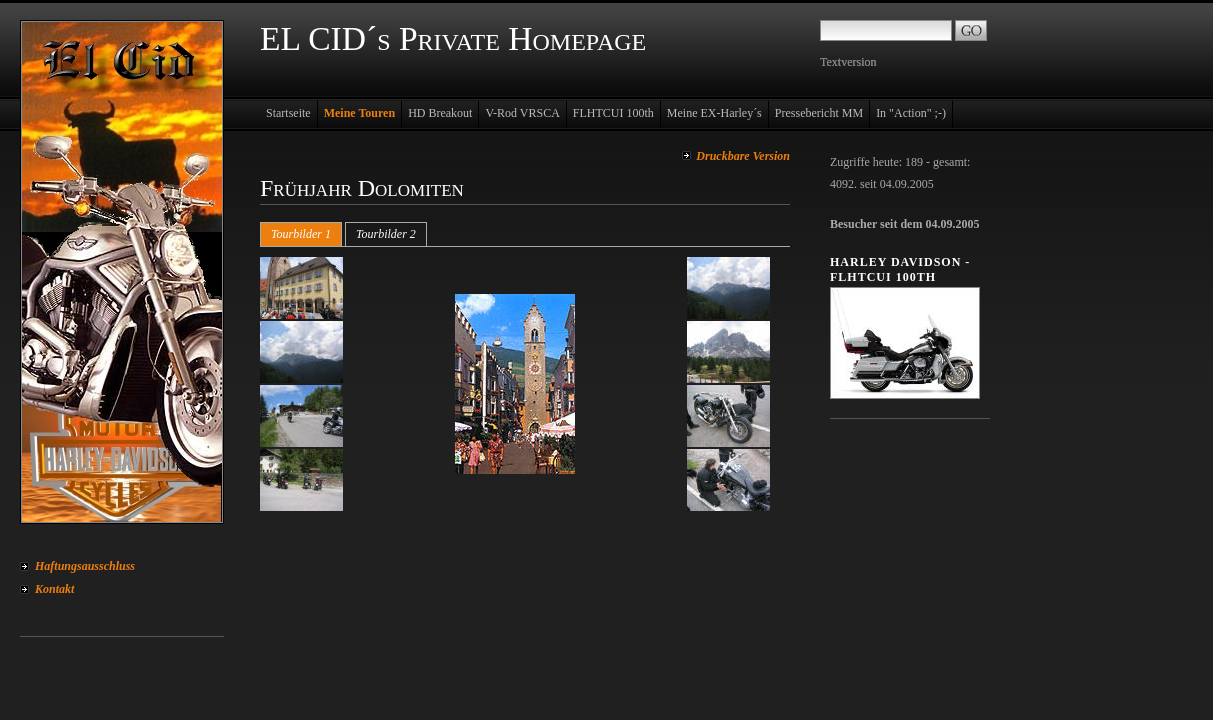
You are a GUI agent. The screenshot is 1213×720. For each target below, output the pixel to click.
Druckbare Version (743, 156)
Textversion (848, 62)
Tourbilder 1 (301, 234)
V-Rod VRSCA (522, 113)
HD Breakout (440, 113)
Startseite (288, 113)
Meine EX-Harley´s (714, 113)
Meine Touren (359, 113)
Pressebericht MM (819, 113)
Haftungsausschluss (85, 566)
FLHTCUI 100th (613, 113)
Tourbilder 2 (386, 234)
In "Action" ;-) (911, 113)
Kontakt (54, 589)
